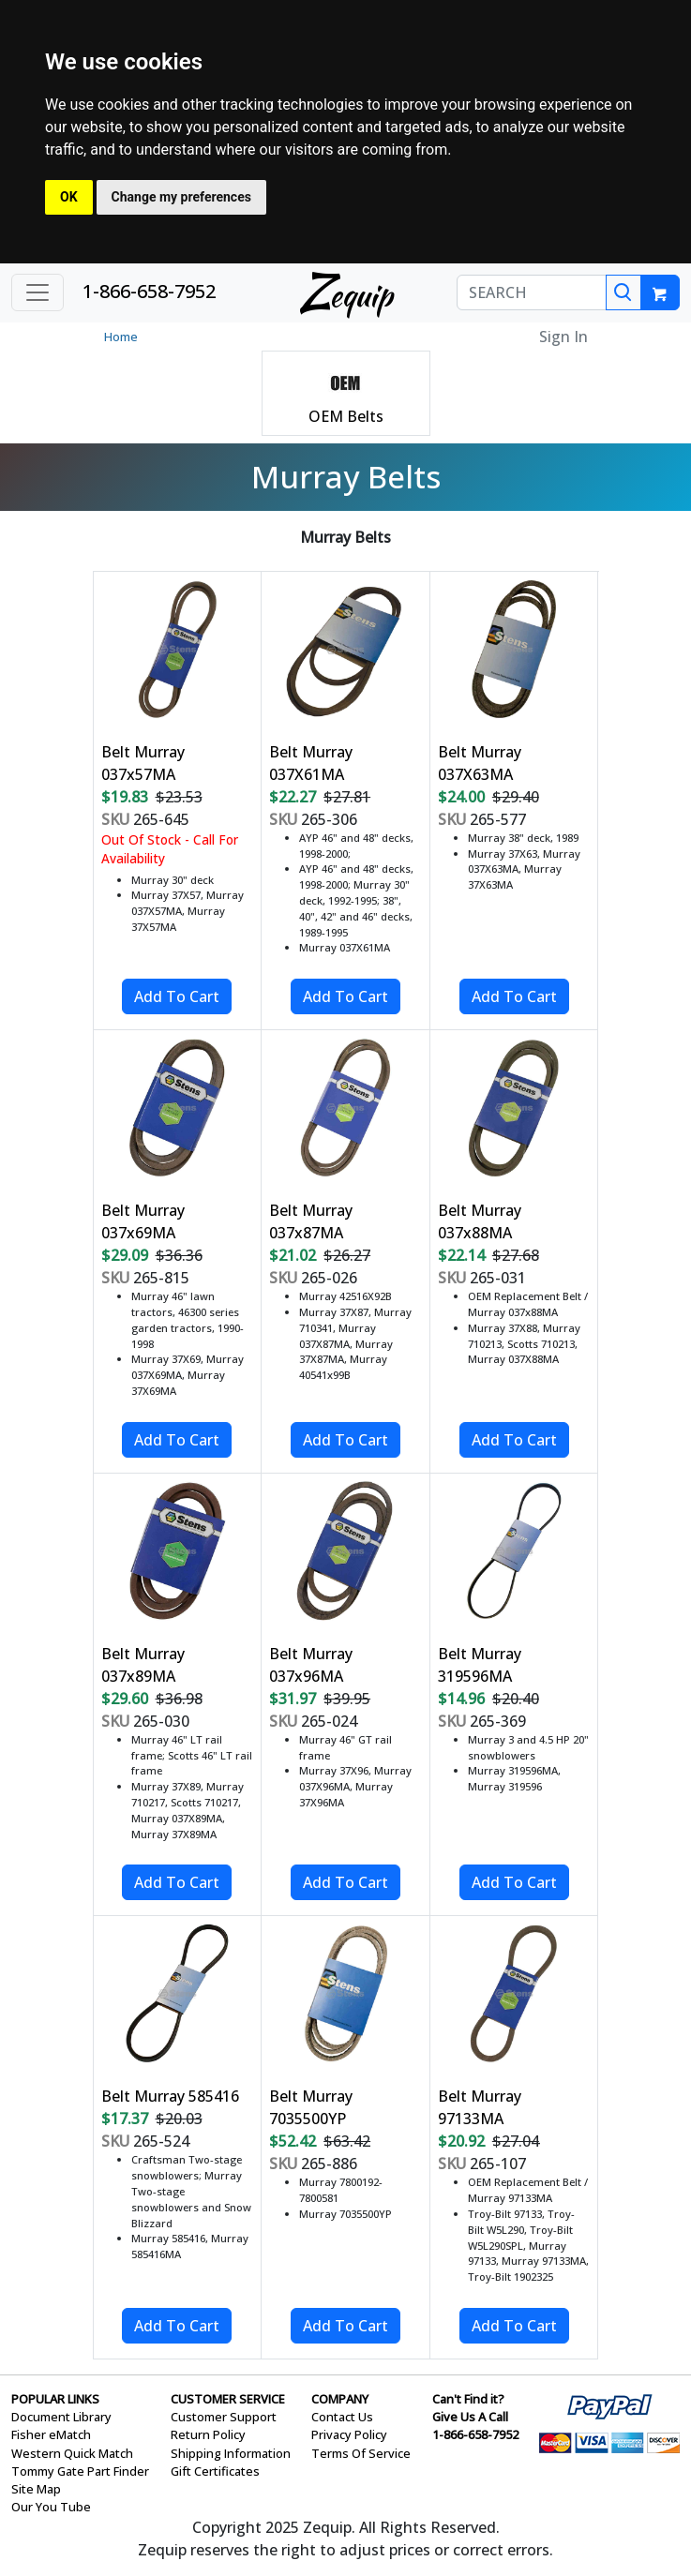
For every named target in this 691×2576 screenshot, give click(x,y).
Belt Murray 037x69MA (143, 1221)
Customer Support (224, 2416)
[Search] (623, 292)
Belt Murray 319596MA (479, 1664)
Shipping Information (231, 2453)
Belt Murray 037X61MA (311, 763)
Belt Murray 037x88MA (479, 1221)
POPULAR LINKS (55, 2398)
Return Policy (208, 2434)
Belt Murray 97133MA (479, 2107)
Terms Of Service (361, 2453)
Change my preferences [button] (181, 196)
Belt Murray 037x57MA (143, 763)
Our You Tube (51, 2506)
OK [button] (69, 196)
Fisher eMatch (51, 2434)
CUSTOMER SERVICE (228, 2398)
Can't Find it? (468, 2398)
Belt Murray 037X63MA (479, 763)
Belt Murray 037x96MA (311, 1664)
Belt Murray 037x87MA (311, 1221)
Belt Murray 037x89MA (143, 1664)
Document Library (61, 2416)
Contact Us (342, 2416)
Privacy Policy (349, 2434)
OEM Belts (345, 416)
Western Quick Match (72, 2453)
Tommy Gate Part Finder (80, 2471)
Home (121, 336)
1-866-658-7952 (149, 291)
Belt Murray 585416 (170, 2096)
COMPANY (339, 2398)
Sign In (563, 336)
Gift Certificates (215, 2471)
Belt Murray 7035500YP (311, 2107)
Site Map (36, 2488)
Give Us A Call (470, 2416)
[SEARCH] (532, 292)
